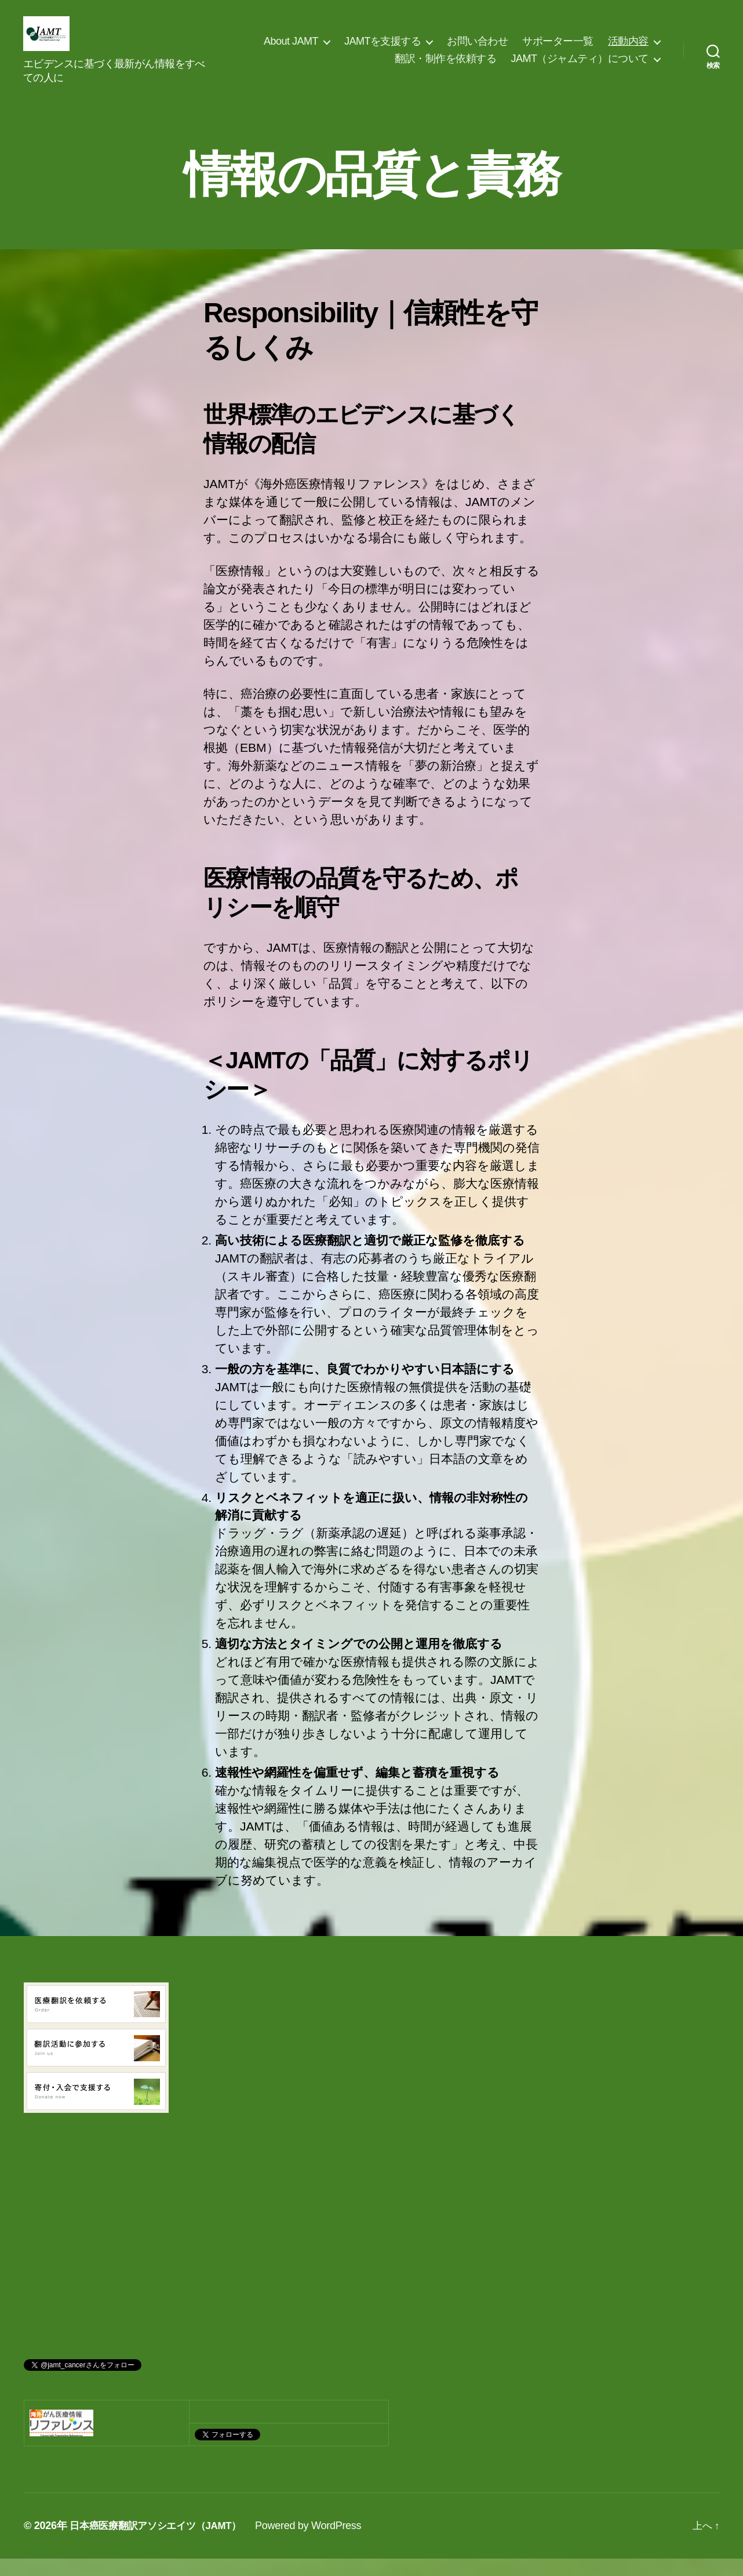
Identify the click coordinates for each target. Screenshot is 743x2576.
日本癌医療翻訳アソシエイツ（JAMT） (161, 2543)
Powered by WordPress (318, 2543)
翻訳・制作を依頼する (445, 67)
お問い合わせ (477, 50)
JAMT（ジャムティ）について (580, 67)
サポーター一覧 (557, 50)
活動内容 (628, 50)
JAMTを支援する (382, 50)
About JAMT (291, 50)
